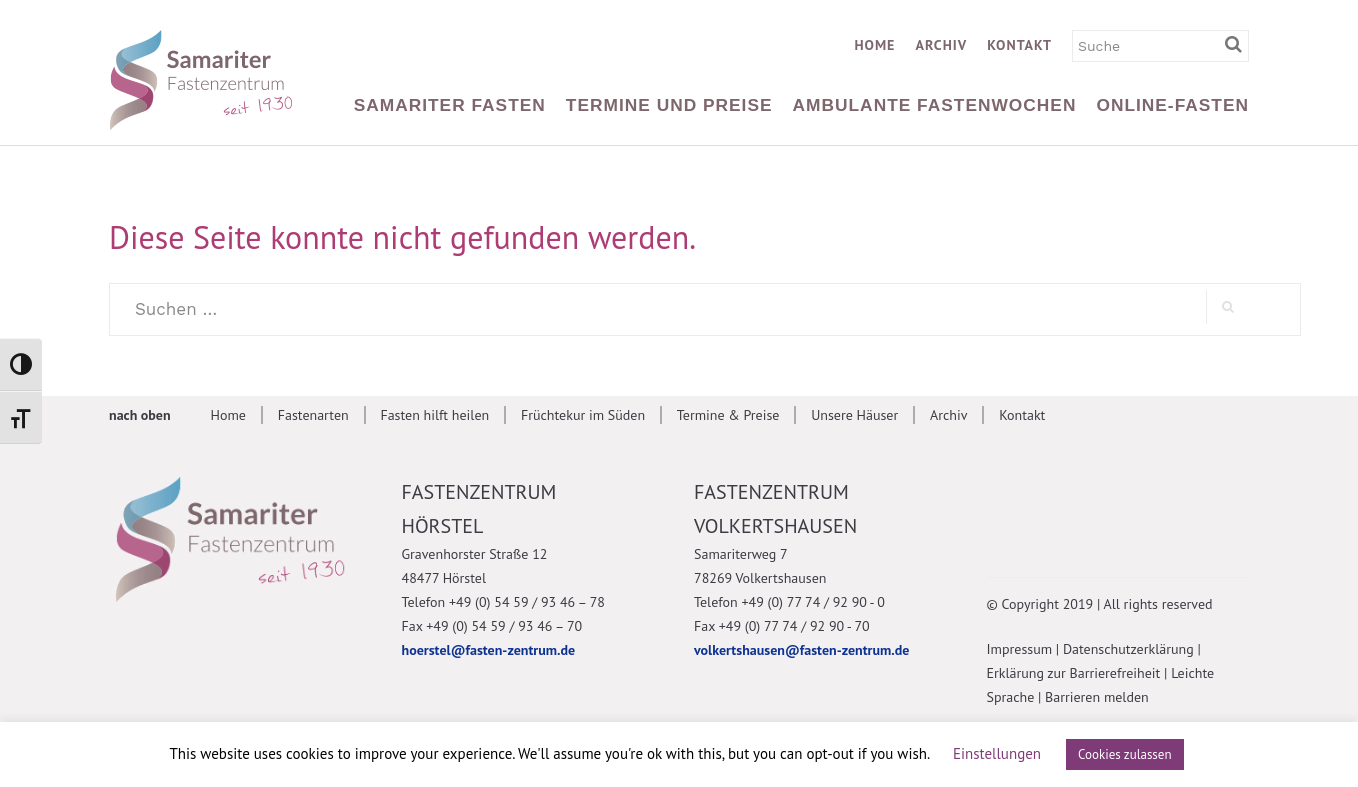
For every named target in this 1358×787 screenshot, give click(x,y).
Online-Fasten (1172, 105)
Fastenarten (313, 415)
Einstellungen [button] (997, 753)
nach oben (140, 415)
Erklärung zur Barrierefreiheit (1074, 673)
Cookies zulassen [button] (1125, 754)
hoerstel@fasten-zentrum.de (489, 650)
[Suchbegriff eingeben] (1237, 45)
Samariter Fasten (450, 105)
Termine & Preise (728, 415)
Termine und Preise (669, 105)
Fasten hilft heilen (434, 415)
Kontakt (1019, 45)
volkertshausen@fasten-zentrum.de (801, 650)
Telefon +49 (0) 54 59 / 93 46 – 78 (503, 602)
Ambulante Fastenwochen (935, 105)
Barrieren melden (1097, 697)
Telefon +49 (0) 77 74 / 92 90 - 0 (789, 602)
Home (874, 45)
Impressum (1020, 649)
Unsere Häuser (854, 415)
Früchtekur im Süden (583, 415)
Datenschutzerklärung (1128, 649)
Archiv (941, 45)
